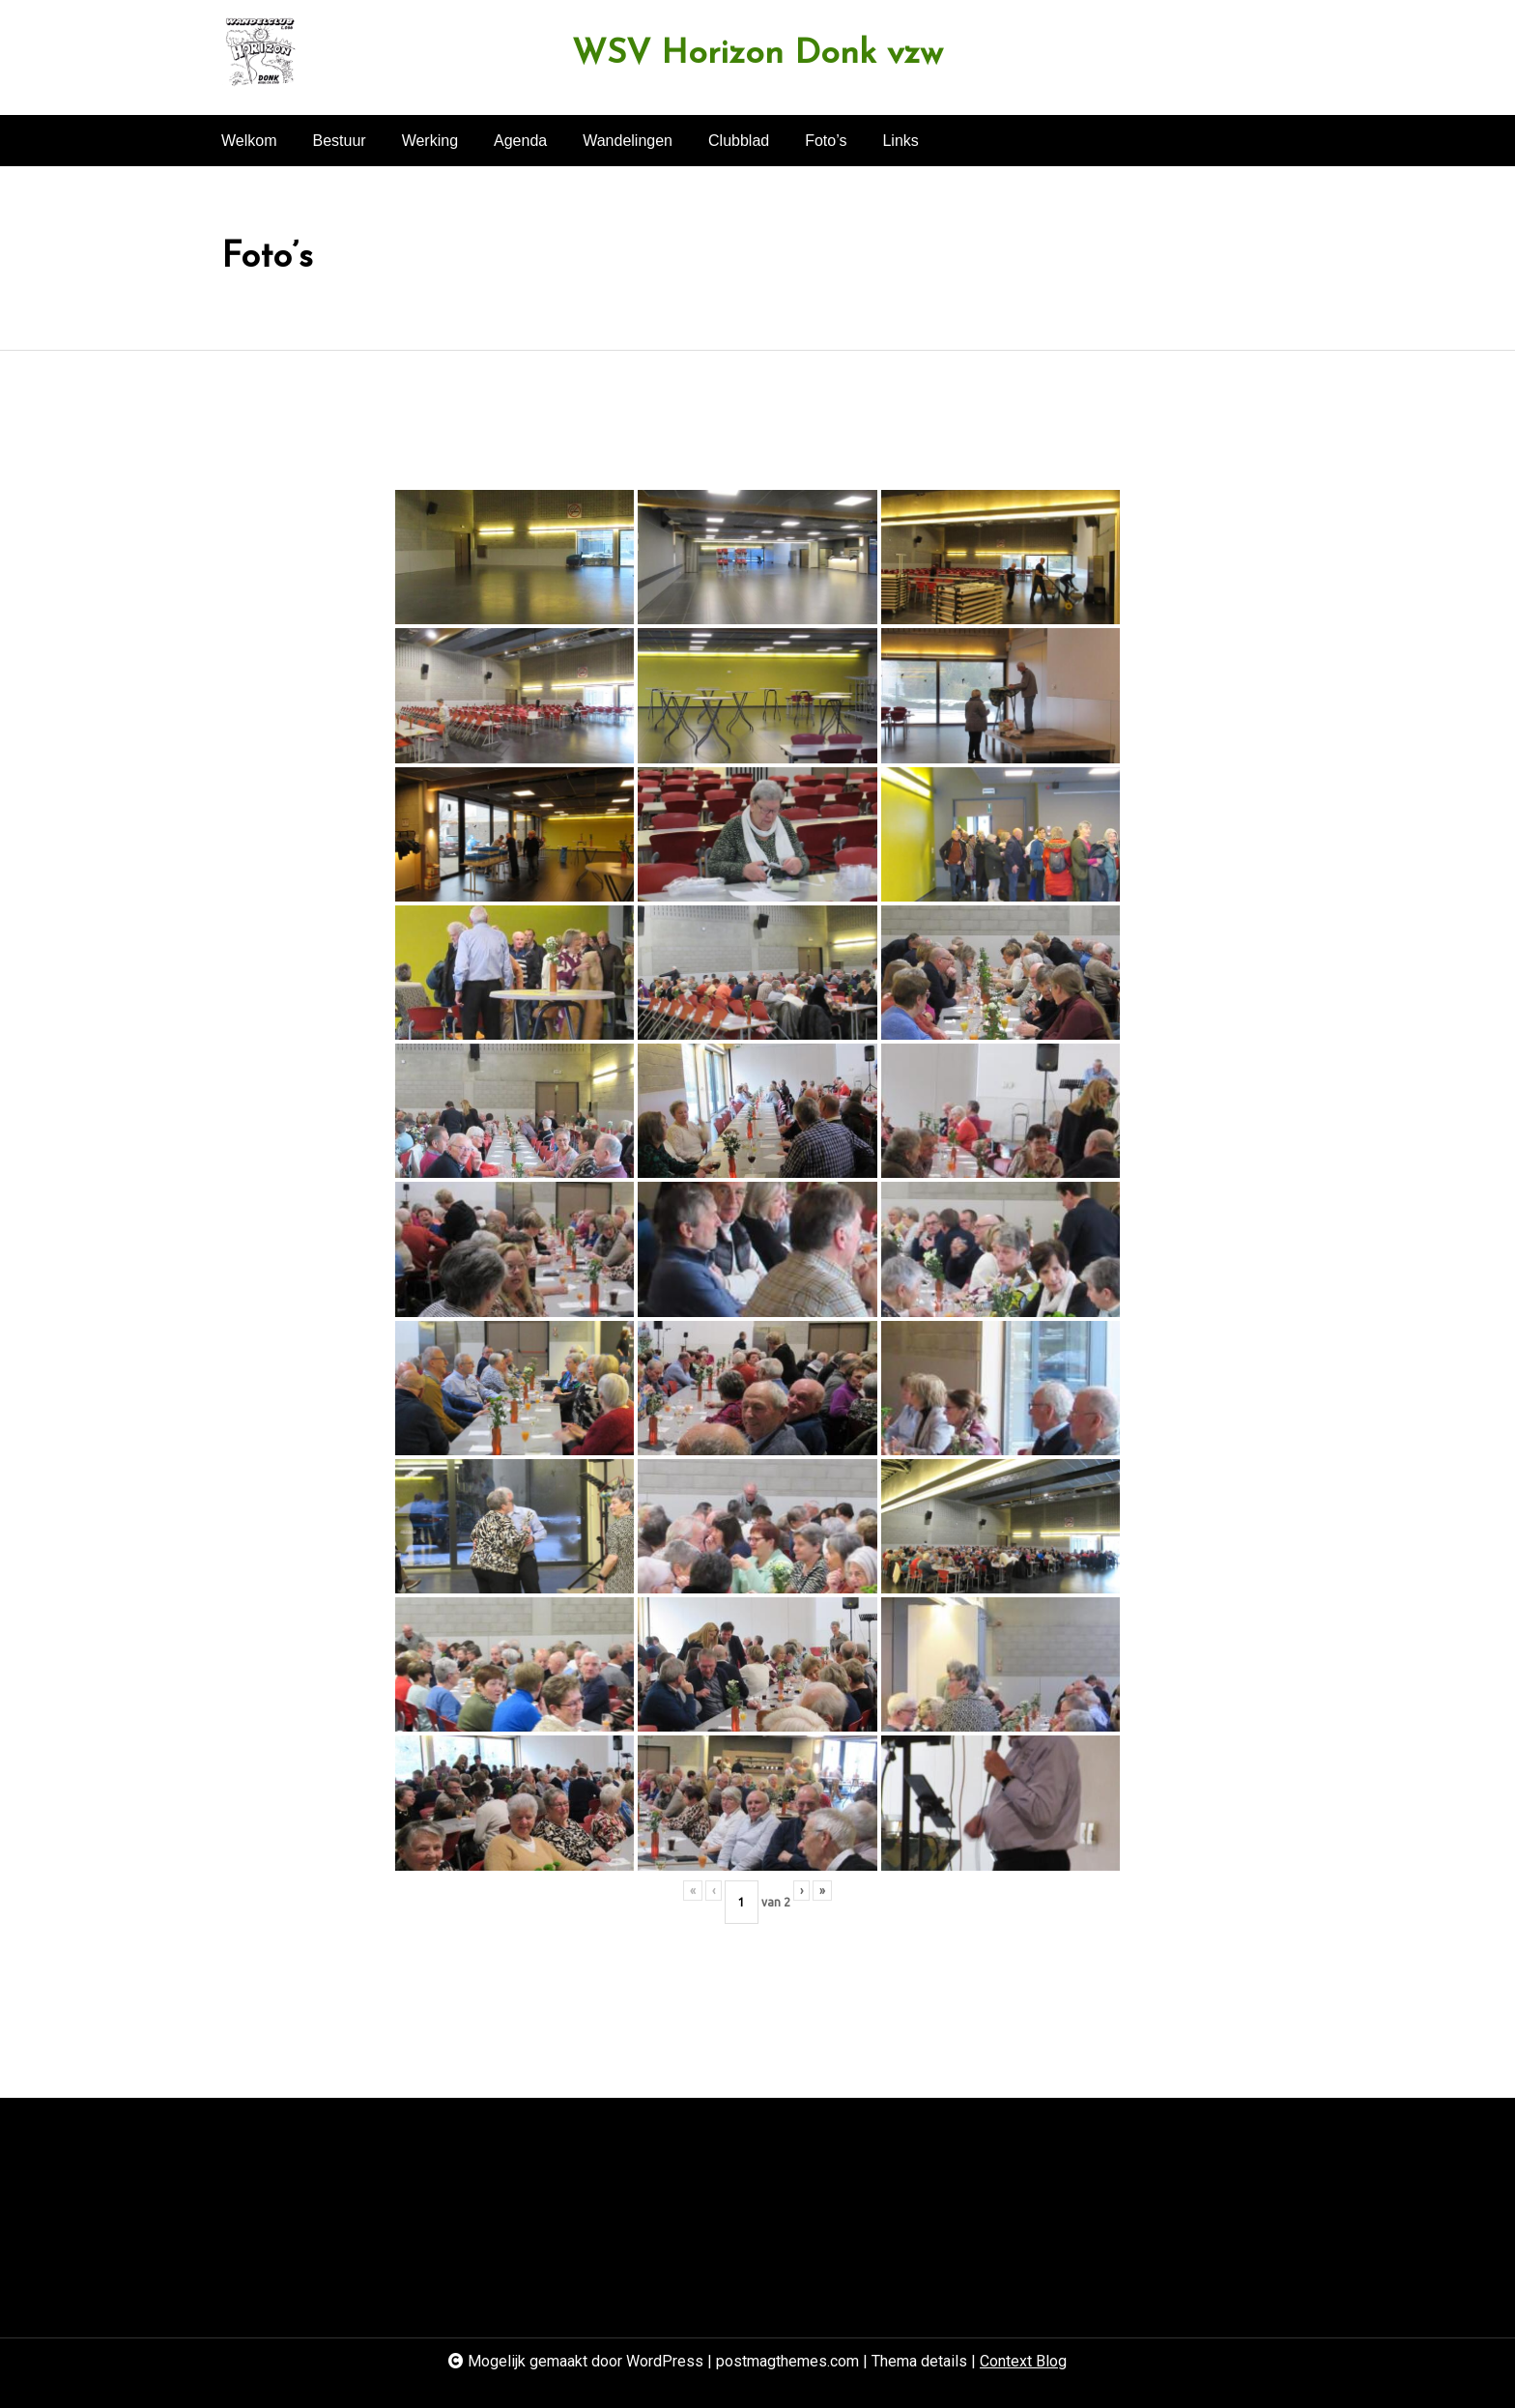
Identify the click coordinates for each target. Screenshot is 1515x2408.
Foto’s (825, 140)
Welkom (249, 140)
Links (900, 140)
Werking (430, 140)
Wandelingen (627, 140)
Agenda (520, 140)
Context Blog (1023, 2361)
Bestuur (339, 140)
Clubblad (738, 140)
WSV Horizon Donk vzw (757, 55)
